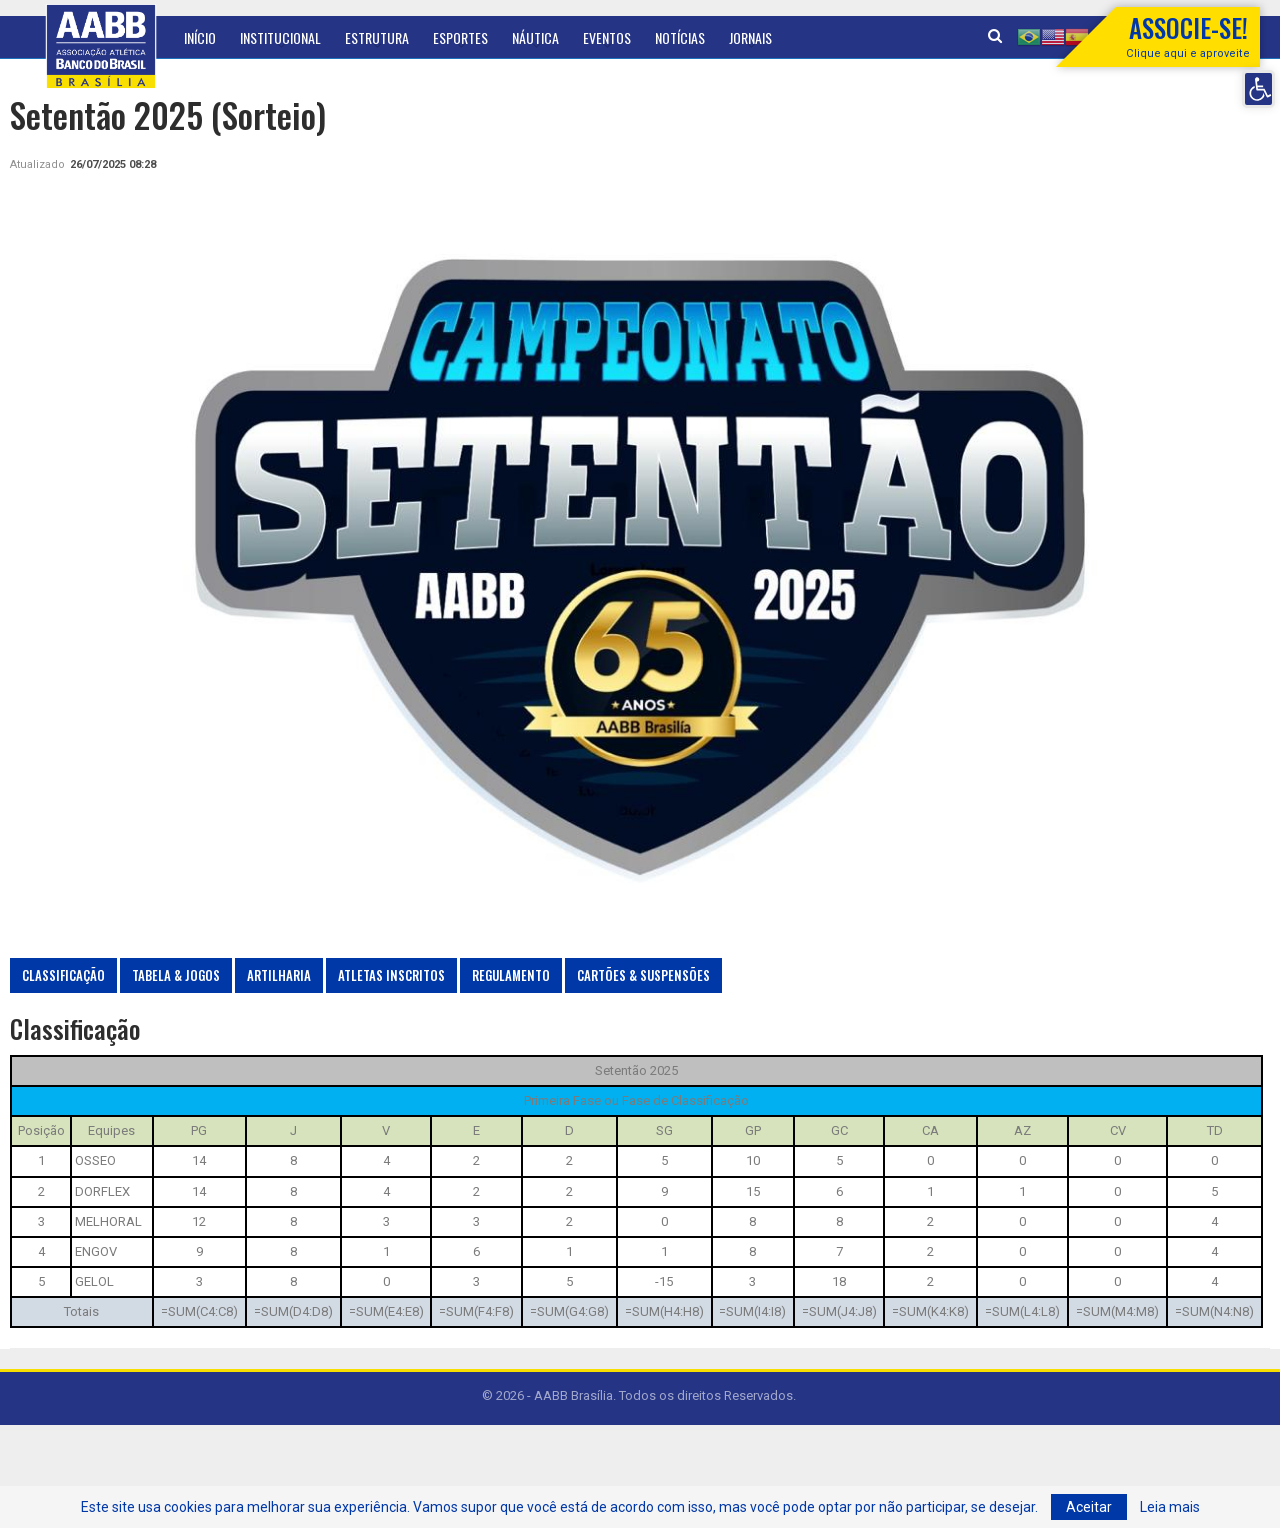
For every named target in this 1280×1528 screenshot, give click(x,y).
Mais (809, 37)
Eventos (607, 37)
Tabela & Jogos (176, 975)
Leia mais (1170, 1507)
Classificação (63, 975)
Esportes (460, 37)
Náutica (535, 37)
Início (200, 37)
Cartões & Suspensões (643, 975)
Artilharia (279, 975)
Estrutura (377, 37)
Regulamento (511, 975)
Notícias (680, 37)
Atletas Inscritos (391, 975)
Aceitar (1089, 1507)
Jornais (750, 37)
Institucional (280, 37)
